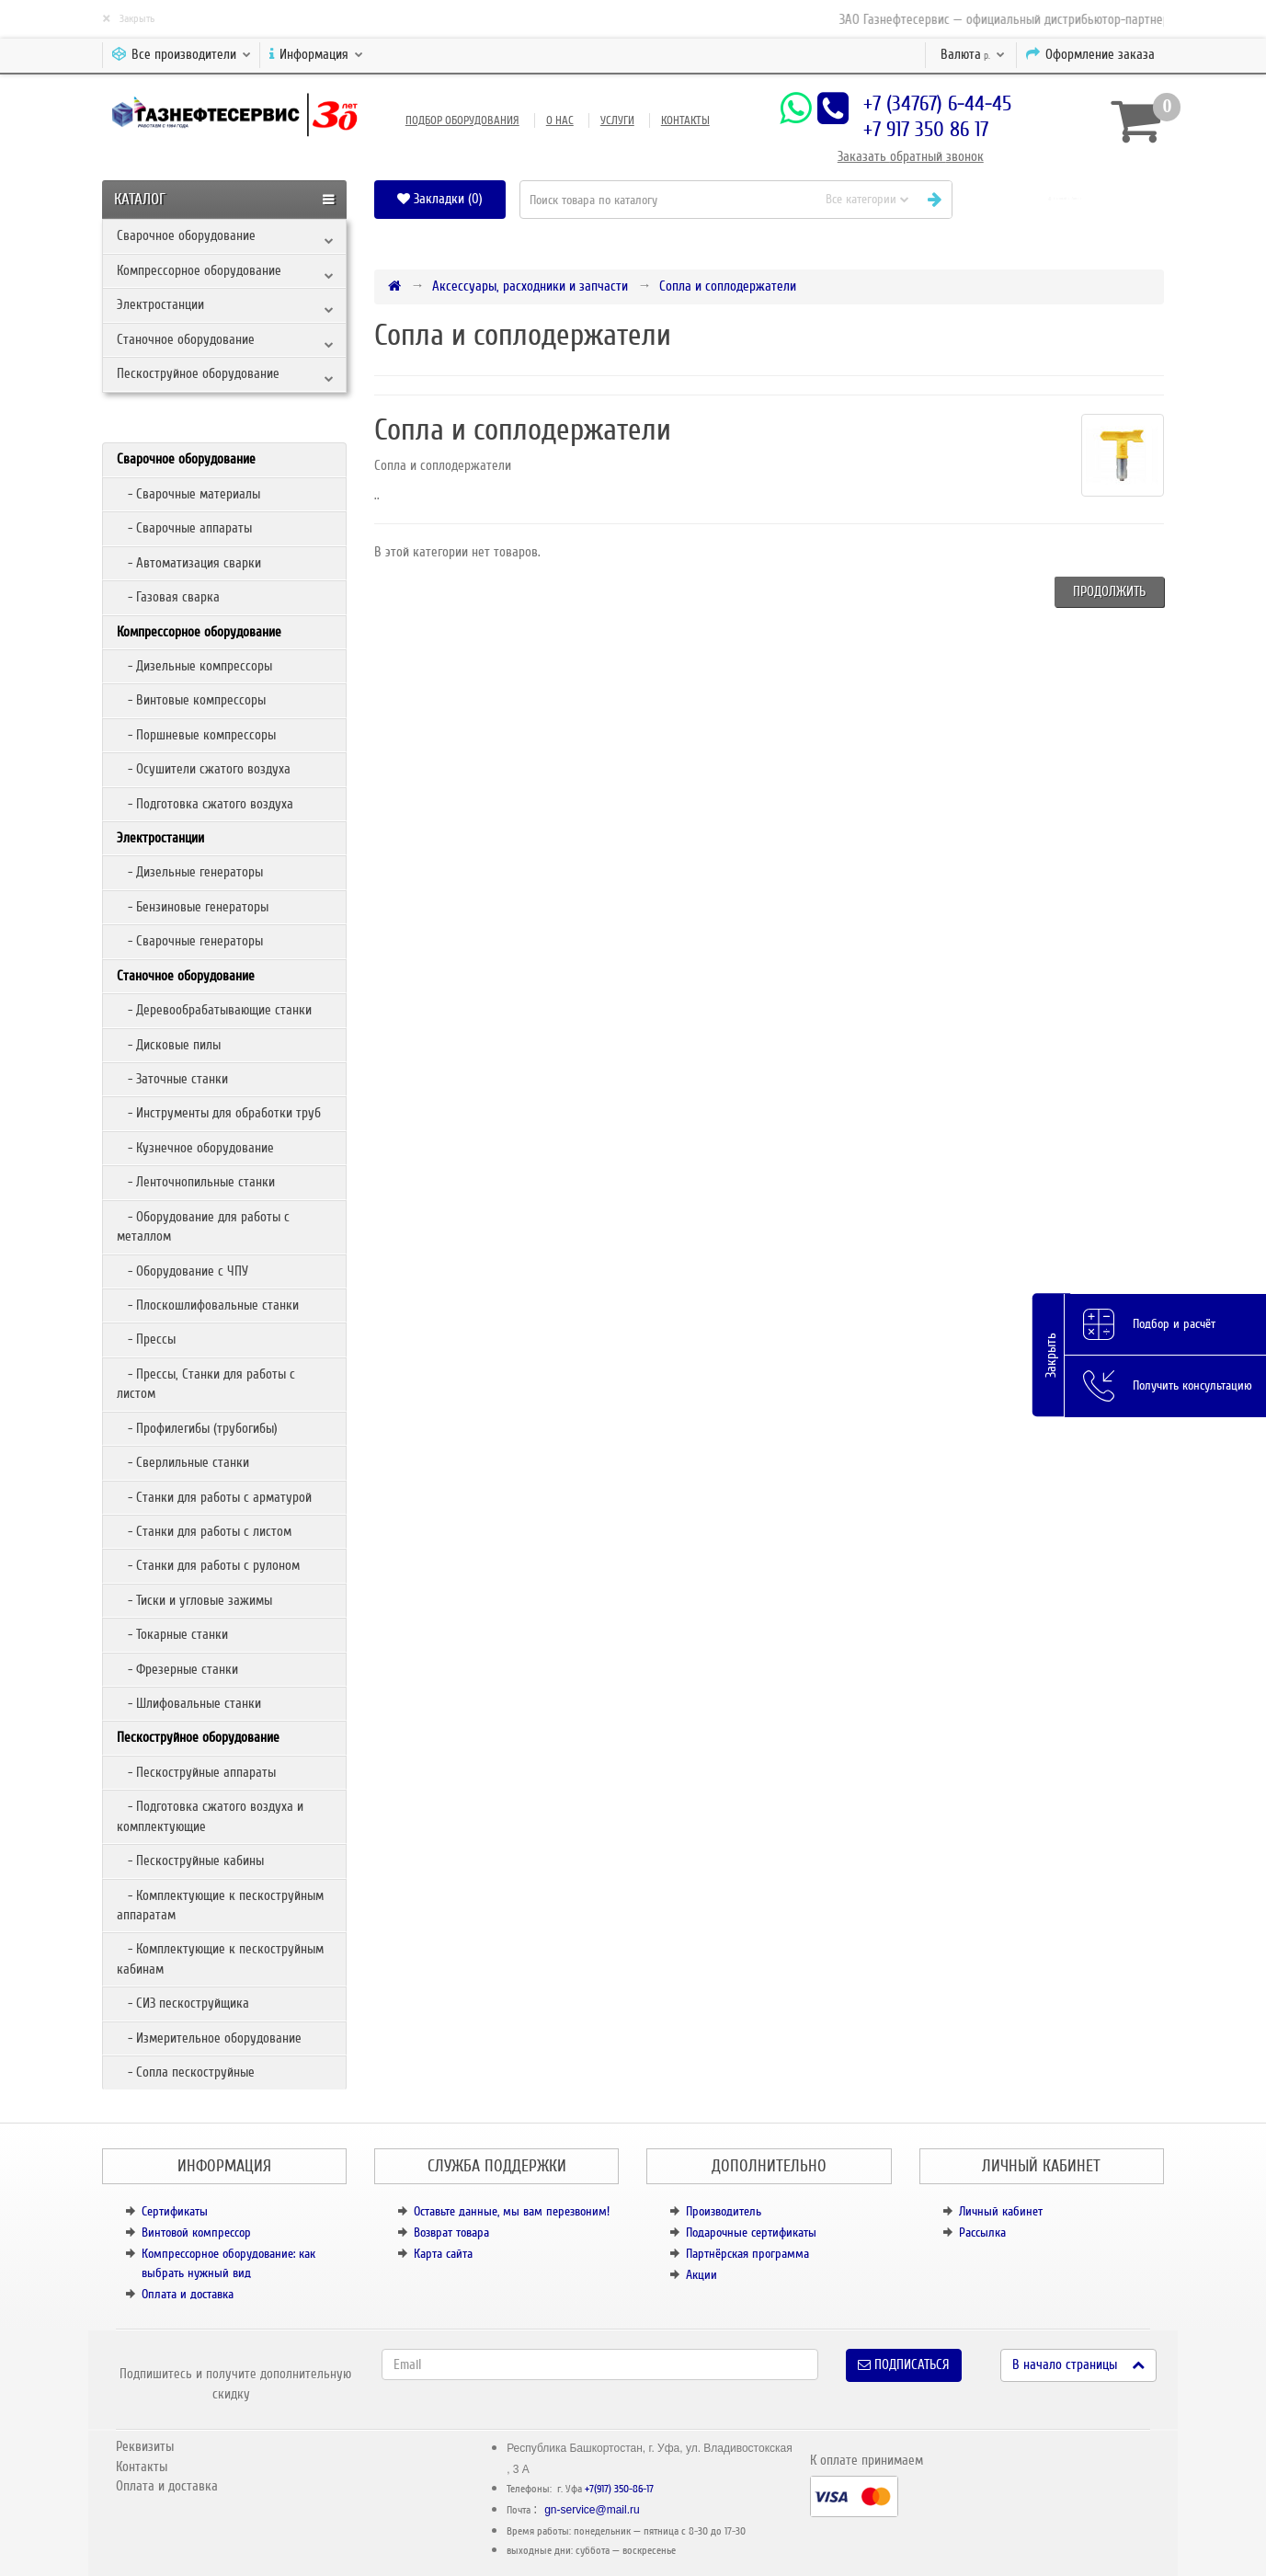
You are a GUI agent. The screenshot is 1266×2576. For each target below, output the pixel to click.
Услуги (617, 120)
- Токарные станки (172, 1634)
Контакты (685, 120)
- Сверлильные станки (183, 1462)
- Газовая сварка (168, 597)
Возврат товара (451, 2232)
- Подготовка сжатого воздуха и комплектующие (210, 1816)
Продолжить (1109, 591)
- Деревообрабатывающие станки (214, 1010)
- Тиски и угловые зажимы (194, 1600)
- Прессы (146, 1339)
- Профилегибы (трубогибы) (197, 1428)
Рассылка (982, 2232)
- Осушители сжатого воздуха (204, 769)
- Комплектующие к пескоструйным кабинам (220, 1958)
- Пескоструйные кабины (190, 1860)
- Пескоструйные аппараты (196, 1772)
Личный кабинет (1001, 2211)
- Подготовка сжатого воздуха (205, 804)
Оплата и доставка (188, 2294)
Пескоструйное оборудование (198, 373)
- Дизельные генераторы (190, 872)
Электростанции (160, 304)
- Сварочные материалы (188, 494)
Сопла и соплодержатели (727, 286)
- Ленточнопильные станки (196, 1182)
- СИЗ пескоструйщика (183, 2003)
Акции (701, 2275)
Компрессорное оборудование (199, 270)
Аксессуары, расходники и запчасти (530, 286)
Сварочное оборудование (186, 235)
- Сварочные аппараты (184, 528)
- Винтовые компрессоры (191, 700)
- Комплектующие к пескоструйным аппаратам (220, 1905)
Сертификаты (175, 2211)
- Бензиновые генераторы (192, 907)
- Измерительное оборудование (209, 2038)
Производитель (723, 2211)
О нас (560, 120)
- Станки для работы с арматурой (214, 1497)
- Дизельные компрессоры (194, 666)
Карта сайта (443, 2253)
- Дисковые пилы (169, 1044)
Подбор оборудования (462, 120)
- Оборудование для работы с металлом (203, 1226)
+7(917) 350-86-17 (619, 2489)
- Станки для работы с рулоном (208, 1565)
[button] (1065, 199)
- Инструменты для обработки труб (219, 1113)
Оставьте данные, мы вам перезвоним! (512, 2211)
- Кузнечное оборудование (195, 1147)
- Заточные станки (172, 1078)
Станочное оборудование (186, 339)
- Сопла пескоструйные (186, 2072)
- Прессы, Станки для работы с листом (206, 1384)
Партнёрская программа (747, 2253)
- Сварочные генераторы (190, 941)
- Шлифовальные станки (189, 1703)
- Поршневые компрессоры (196, 735)
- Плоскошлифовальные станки (208, 1305)
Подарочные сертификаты (751, 2232)
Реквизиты (145, 2446)
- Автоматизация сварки (189, 563)
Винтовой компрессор (196, 2232)
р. (973, 54)
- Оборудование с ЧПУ (182, 1271)
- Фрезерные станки (177, 1669)
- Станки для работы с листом (204, 1531)
